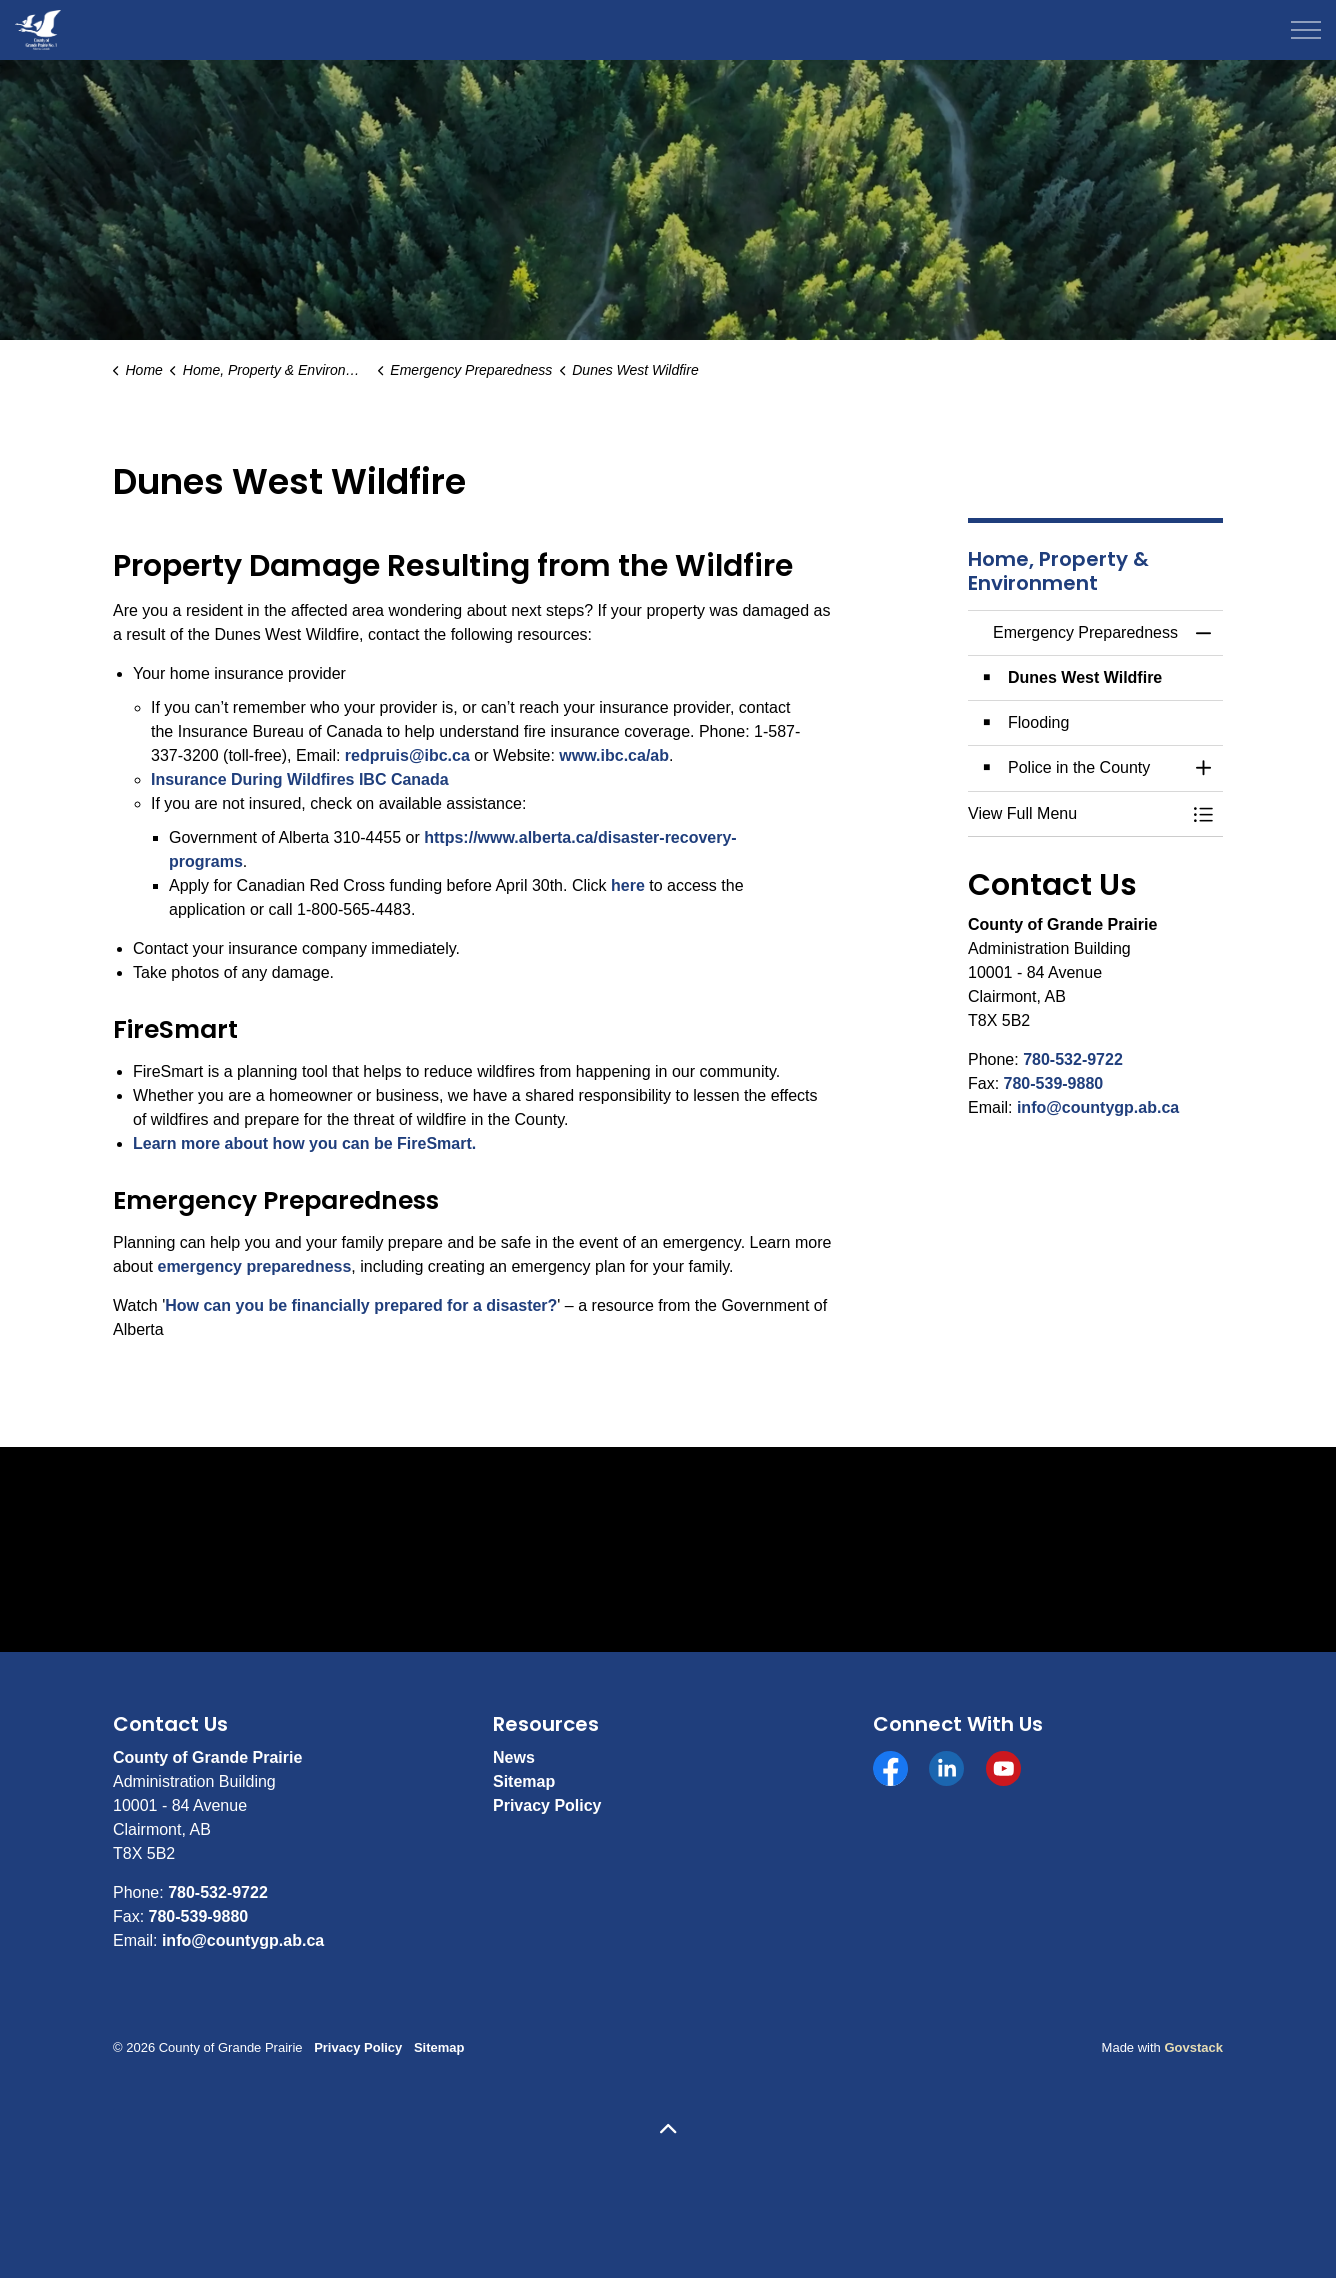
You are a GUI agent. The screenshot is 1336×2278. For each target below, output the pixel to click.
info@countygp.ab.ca (1098, 1107)
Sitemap (524, 1781)
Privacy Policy (547, 1805)
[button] (1075, 814)
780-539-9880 (1054, 1083)
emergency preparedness (254, 1266)
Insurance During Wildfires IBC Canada (300, 779)
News (514, 1757)
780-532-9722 (1073, 1059)
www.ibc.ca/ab (614, 755)
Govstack (1193, 2047)
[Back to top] (668, 2130)
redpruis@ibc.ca (407, 755)
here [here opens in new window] (628, 885)
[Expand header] (1306, 30)
